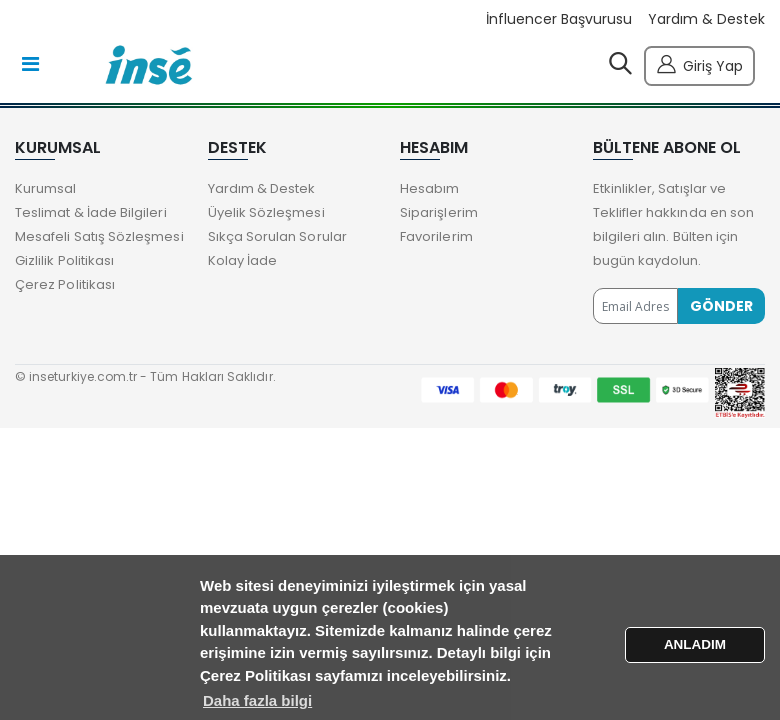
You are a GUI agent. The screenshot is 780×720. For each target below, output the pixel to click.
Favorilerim (436, 236)
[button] (620, 68)
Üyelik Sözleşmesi (266, 212)
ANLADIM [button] (695, 644)
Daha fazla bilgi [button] (257, 700)
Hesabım (429, 188)
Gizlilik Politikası (64, 260)
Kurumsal (46, 188)
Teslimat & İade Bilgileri (91, 212)
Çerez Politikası (65, 284)
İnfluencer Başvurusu (559, 19)
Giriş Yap (699, 63)
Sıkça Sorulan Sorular (277, 236)
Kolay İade (243, 260)
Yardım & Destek (706, 19)
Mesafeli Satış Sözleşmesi (99, 236)
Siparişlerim (439, 212)
